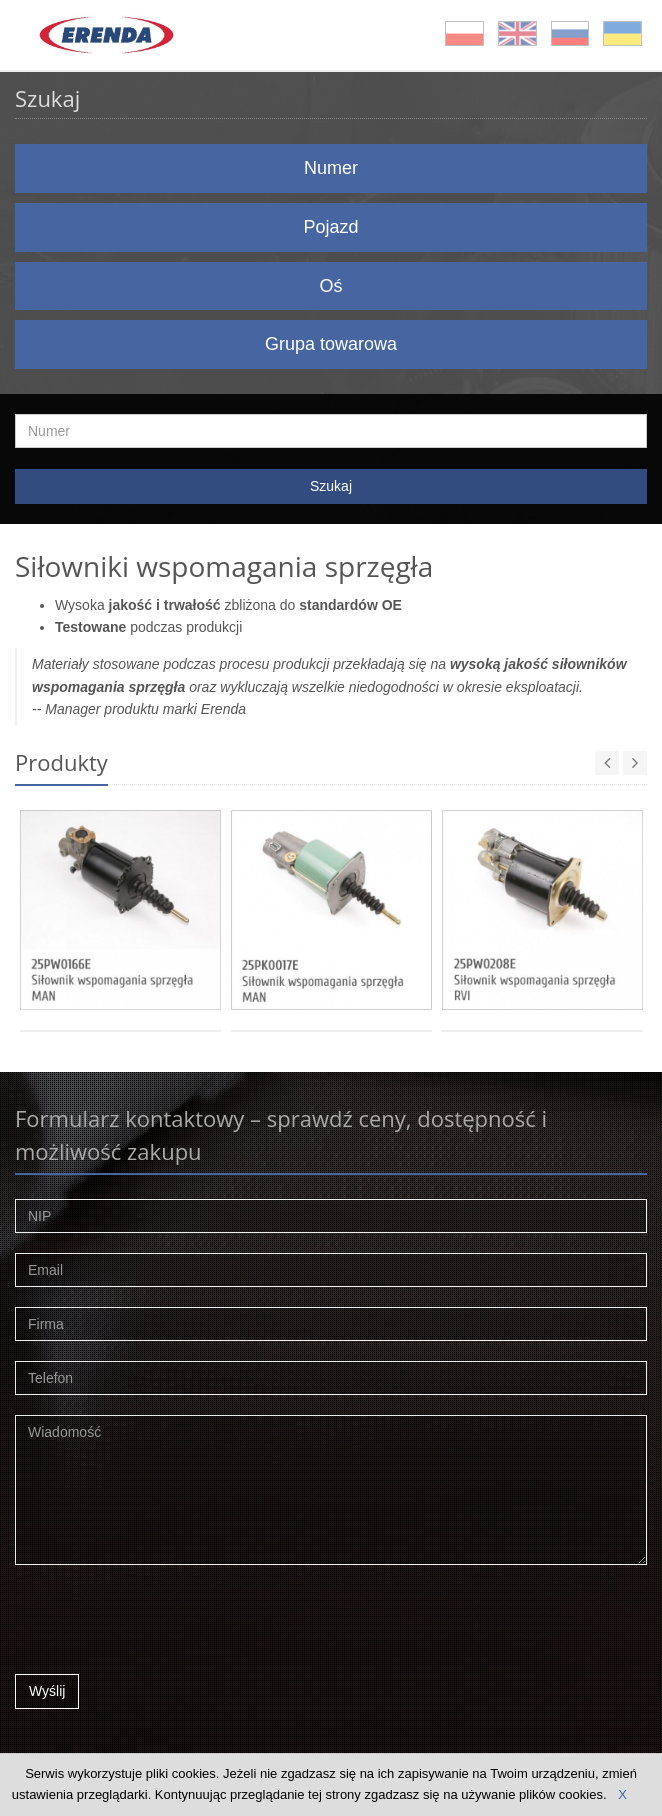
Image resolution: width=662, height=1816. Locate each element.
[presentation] (167, 1625)
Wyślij (47, 1691)
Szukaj (331, 486)
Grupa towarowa (331, 344)
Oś (330, 286)
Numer (331, 168)
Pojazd (330, 227)
